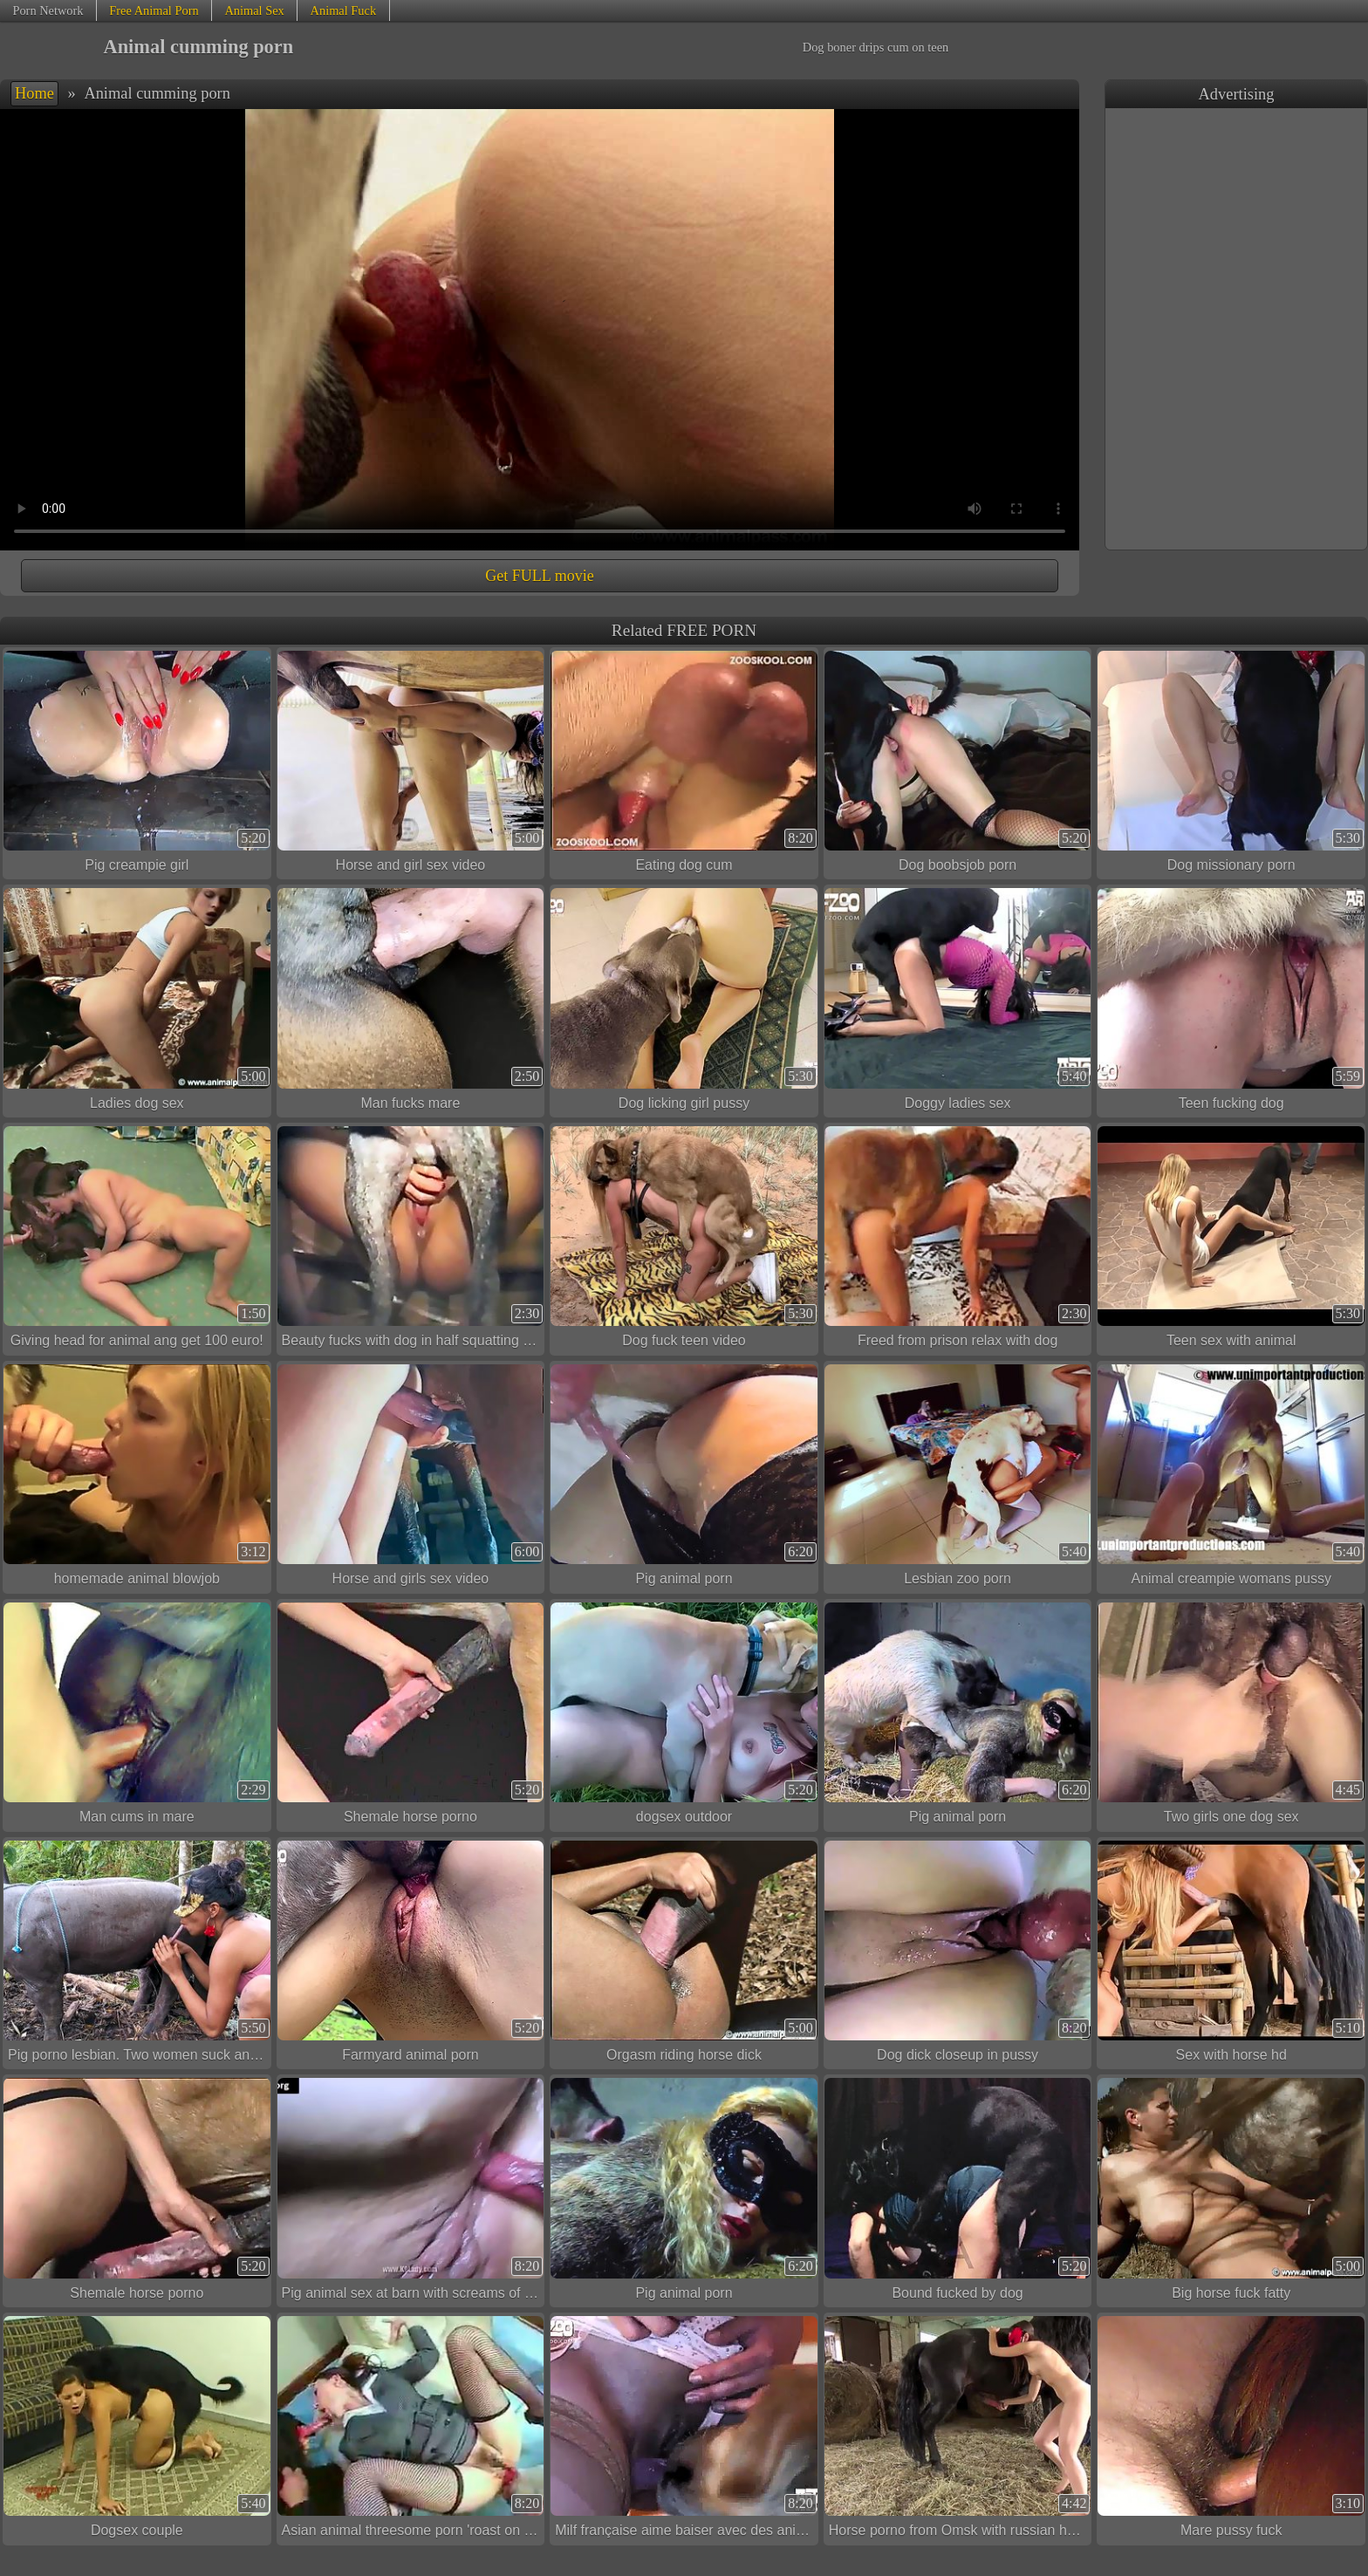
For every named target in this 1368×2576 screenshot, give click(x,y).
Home (34, 93)
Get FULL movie (539, 575)
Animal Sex (254, 10)
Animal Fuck (344, 10)
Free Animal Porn (153, 10)
